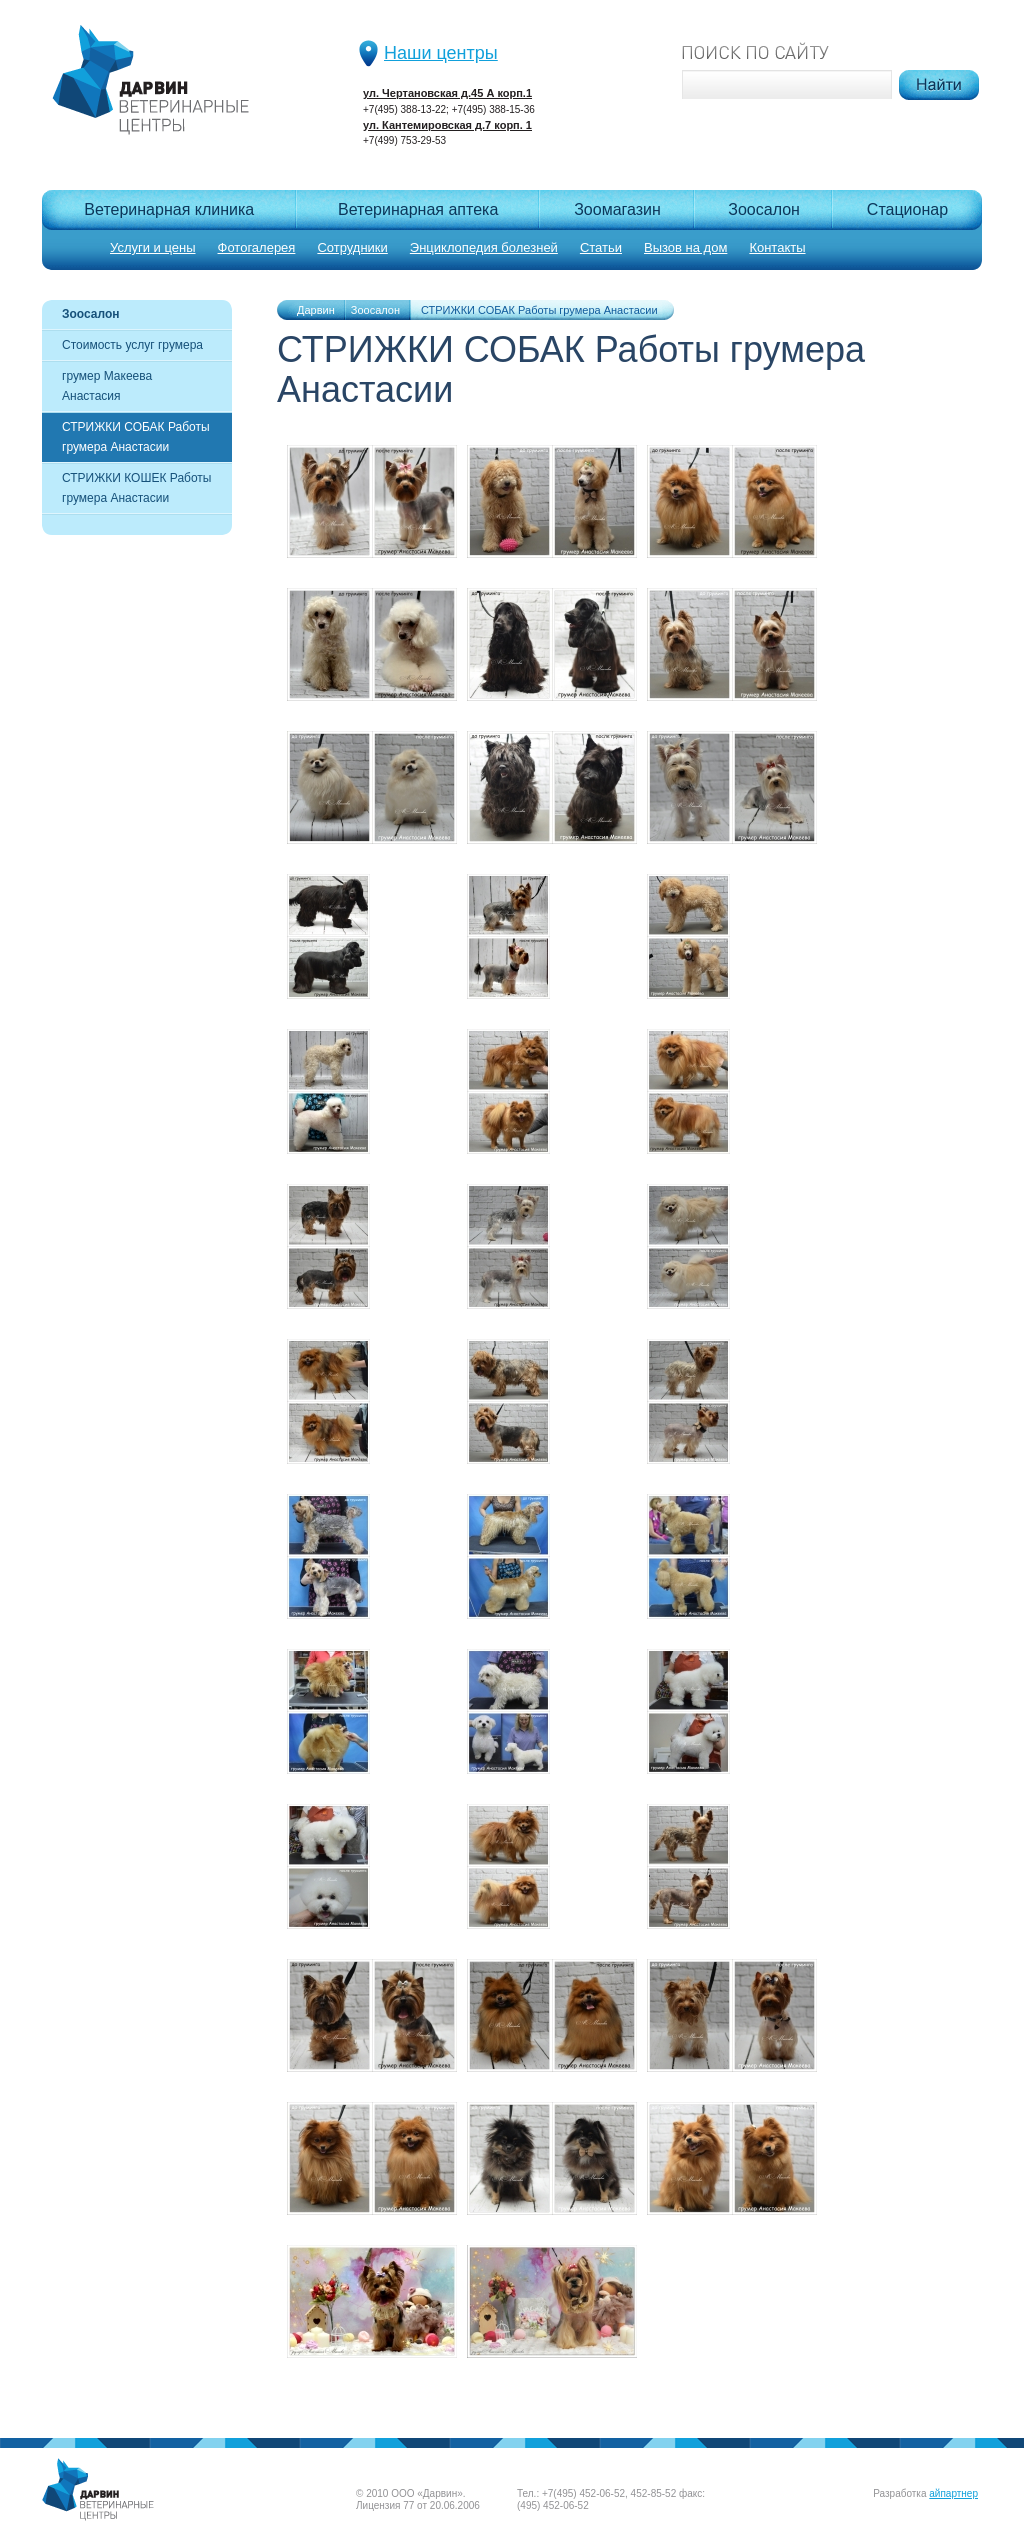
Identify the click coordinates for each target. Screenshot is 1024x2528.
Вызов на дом (685, 247)
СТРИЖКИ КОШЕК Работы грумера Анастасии (136, 488)
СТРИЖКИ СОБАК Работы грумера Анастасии (136, 437)
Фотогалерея (257, 247)
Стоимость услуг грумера (132, 345)
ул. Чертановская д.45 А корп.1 (447, 93)
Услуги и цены (153, 247)
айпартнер (953, 2493)
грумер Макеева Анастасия (107, 386)
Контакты (777, 247)
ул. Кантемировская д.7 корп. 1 (447, 125)
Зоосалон (764, 209)
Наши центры (441, 53)
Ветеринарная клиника (169, 209)
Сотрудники (352, 247)
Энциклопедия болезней (484, 247)
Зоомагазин (617, 209)
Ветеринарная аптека (418, 209)
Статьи (601, 247)
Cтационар (907, 209)
